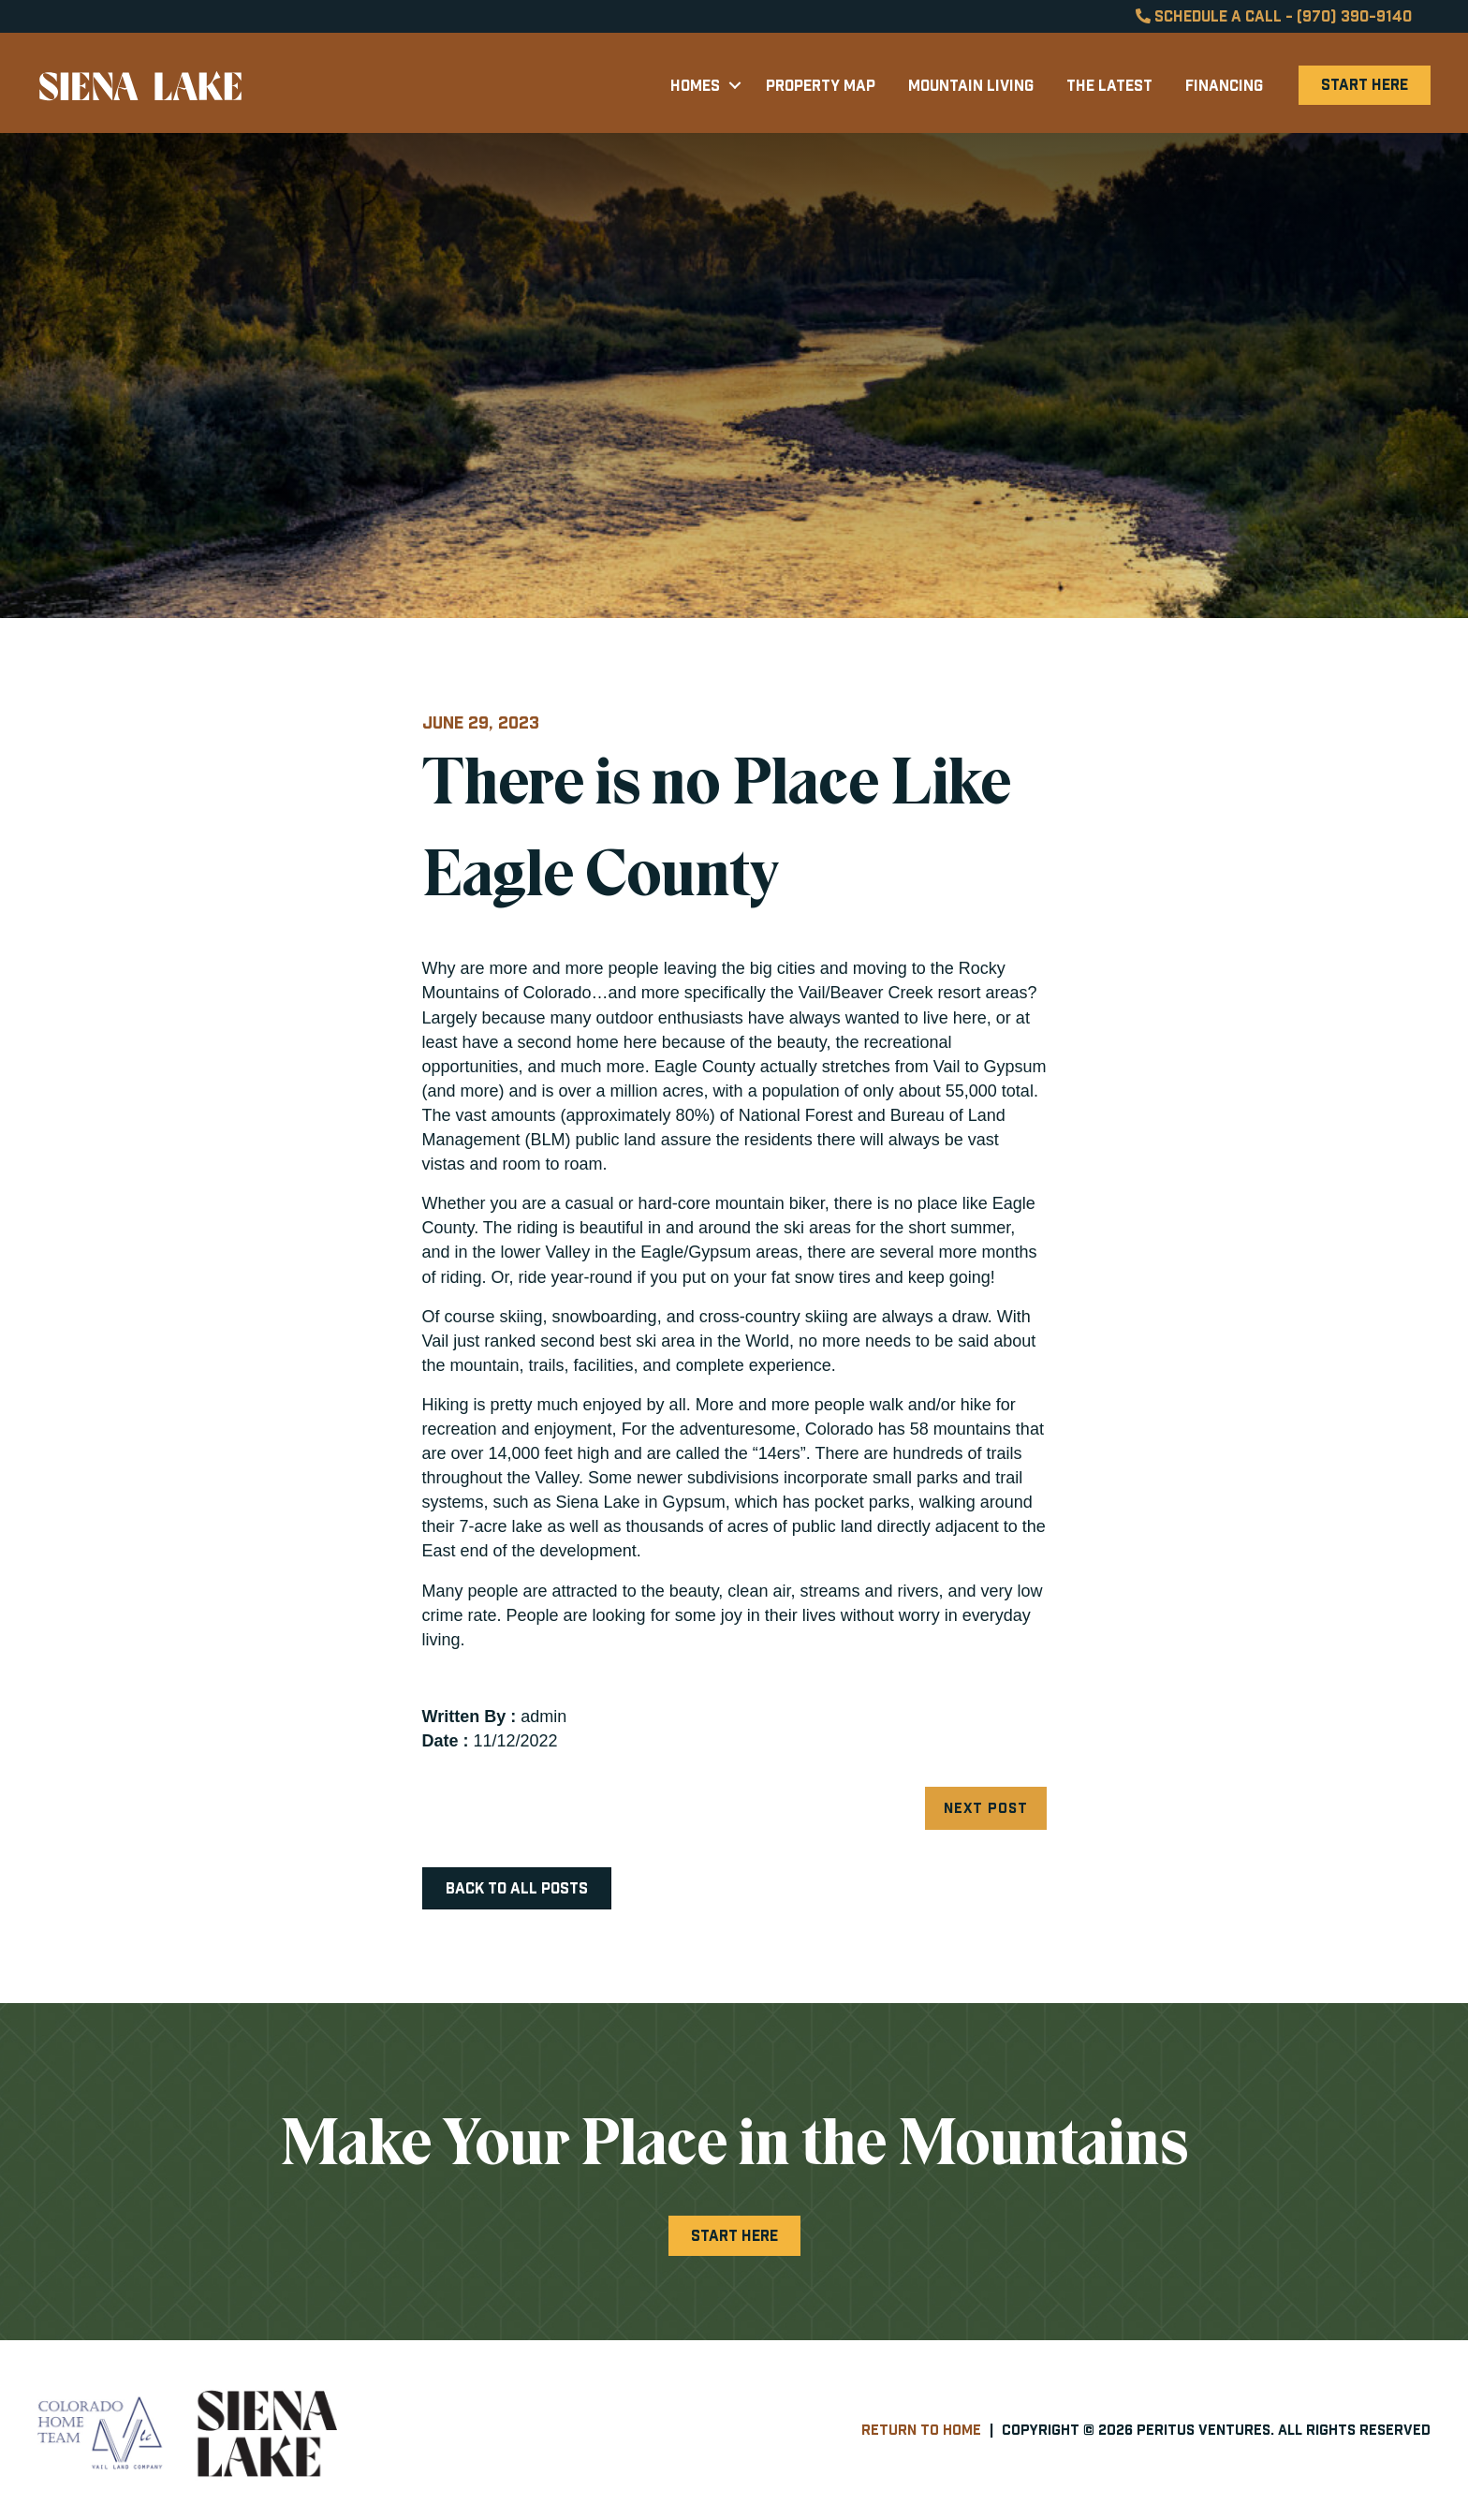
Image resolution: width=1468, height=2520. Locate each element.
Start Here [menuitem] (1364, 84)
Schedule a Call (1209, 15)
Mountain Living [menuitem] (971, 85)
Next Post (986, 1808)
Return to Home (921, 2430)
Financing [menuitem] (1224, 85)
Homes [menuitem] (695, 85)
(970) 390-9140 (1354, 15)
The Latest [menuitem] (1109, 85)
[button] (734, 85)
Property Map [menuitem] (820, 85)
